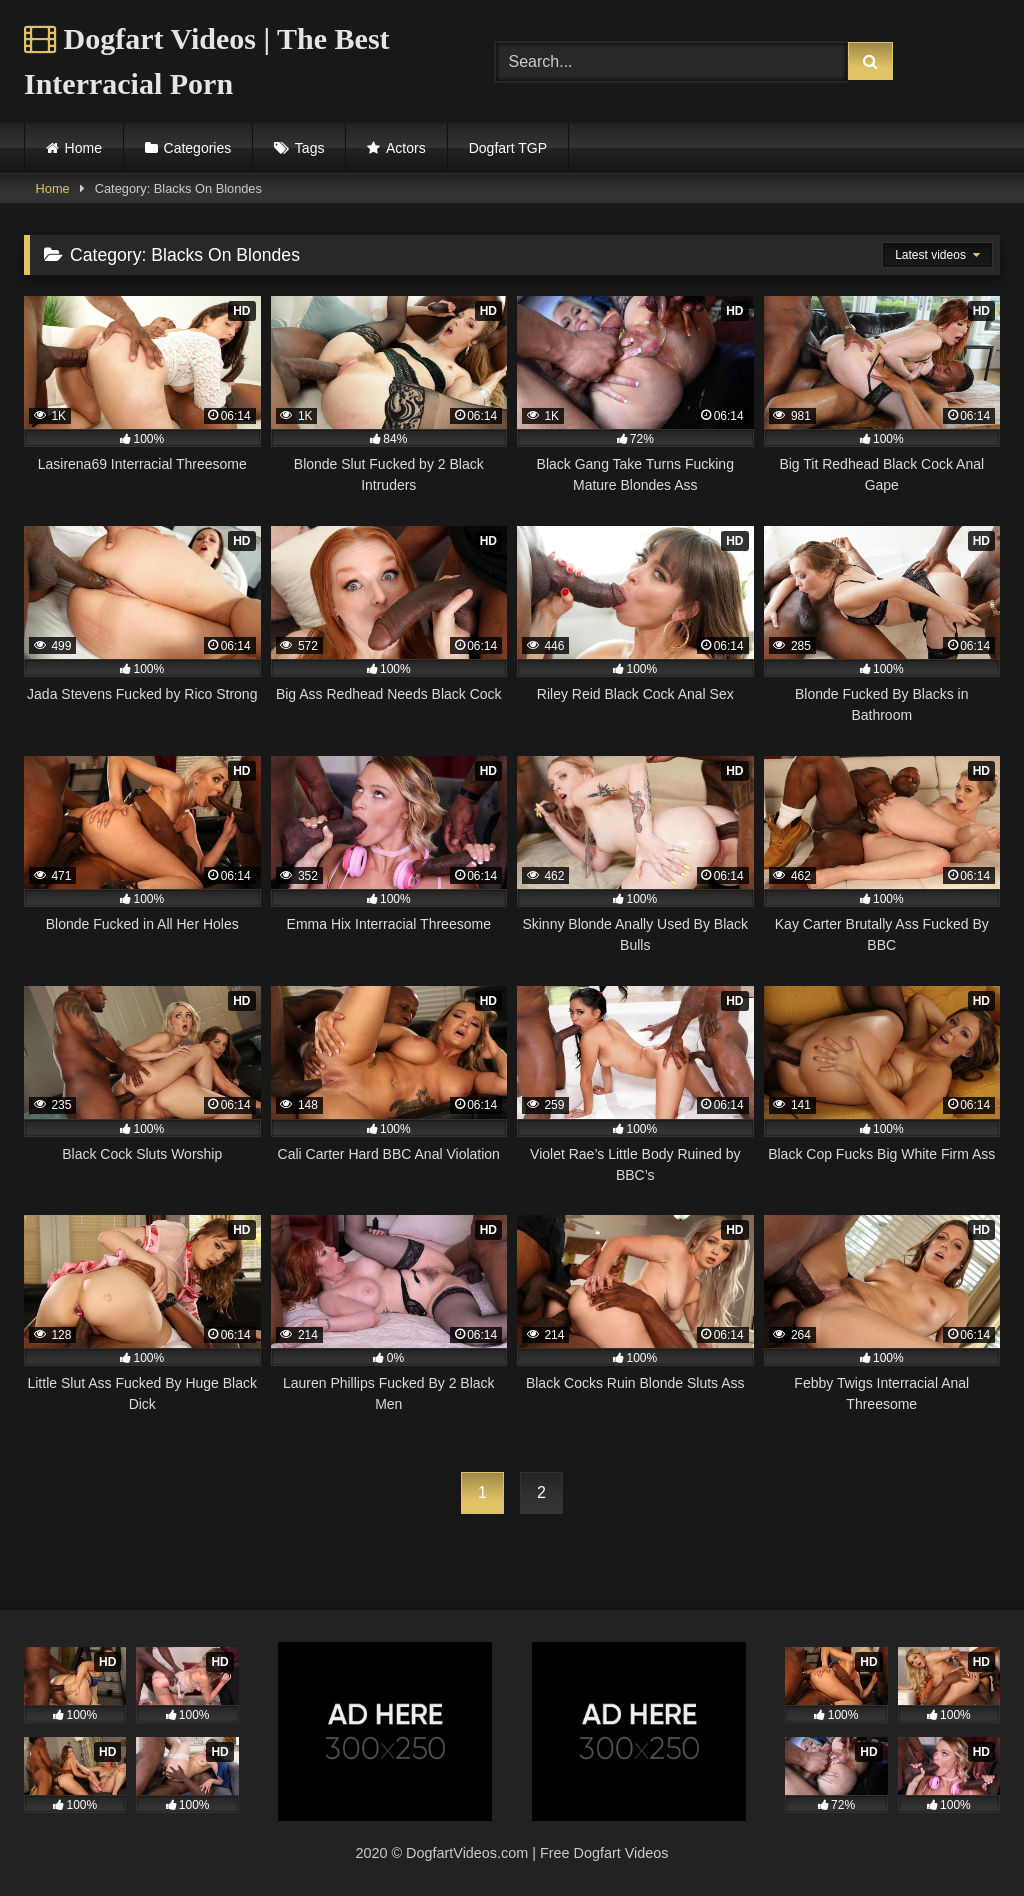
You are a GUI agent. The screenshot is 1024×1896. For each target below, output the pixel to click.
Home (83, 148)
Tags (310, 148)
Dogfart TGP (508, 148)
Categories (198, 148)
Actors (406, 148)
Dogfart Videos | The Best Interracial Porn (207, 61)
